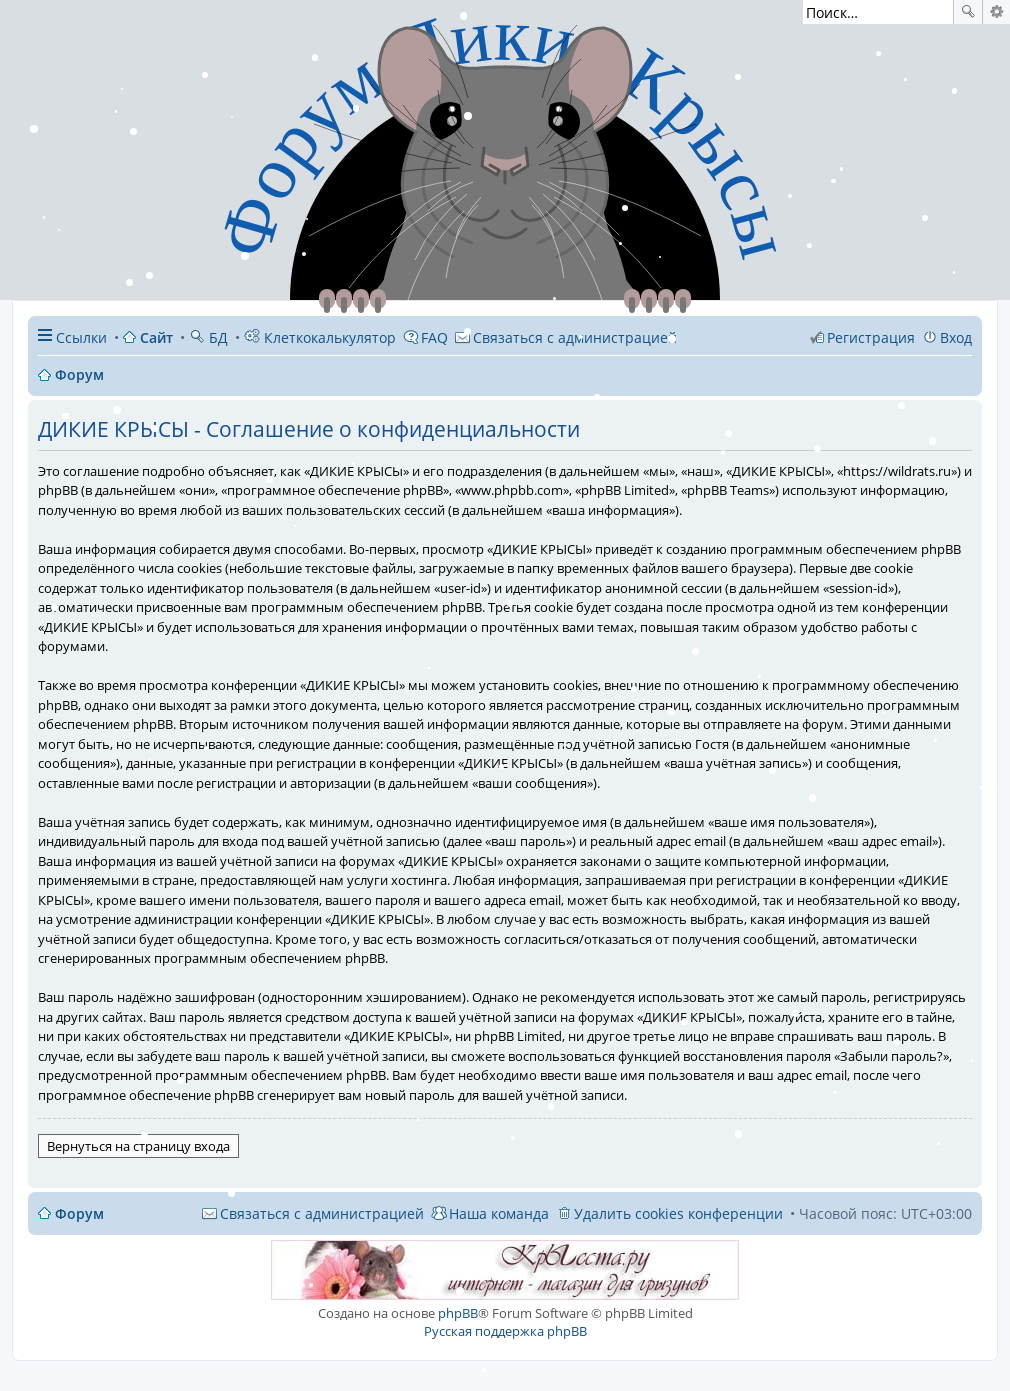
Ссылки (81, 337)
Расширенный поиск (996, 12)
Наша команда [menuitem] (499, 1213)
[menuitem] (566, 337)
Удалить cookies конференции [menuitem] (678, 1213)
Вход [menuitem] (956, 337)
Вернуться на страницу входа (138, 1146)
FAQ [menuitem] (434, 337)
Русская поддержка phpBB (505, 1331)
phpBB (458, 1313)
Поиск (968, 12)
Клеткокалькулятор (320, 337)
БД (208, 337)
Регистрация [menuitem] (871, 337)
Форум (79, 1213)
